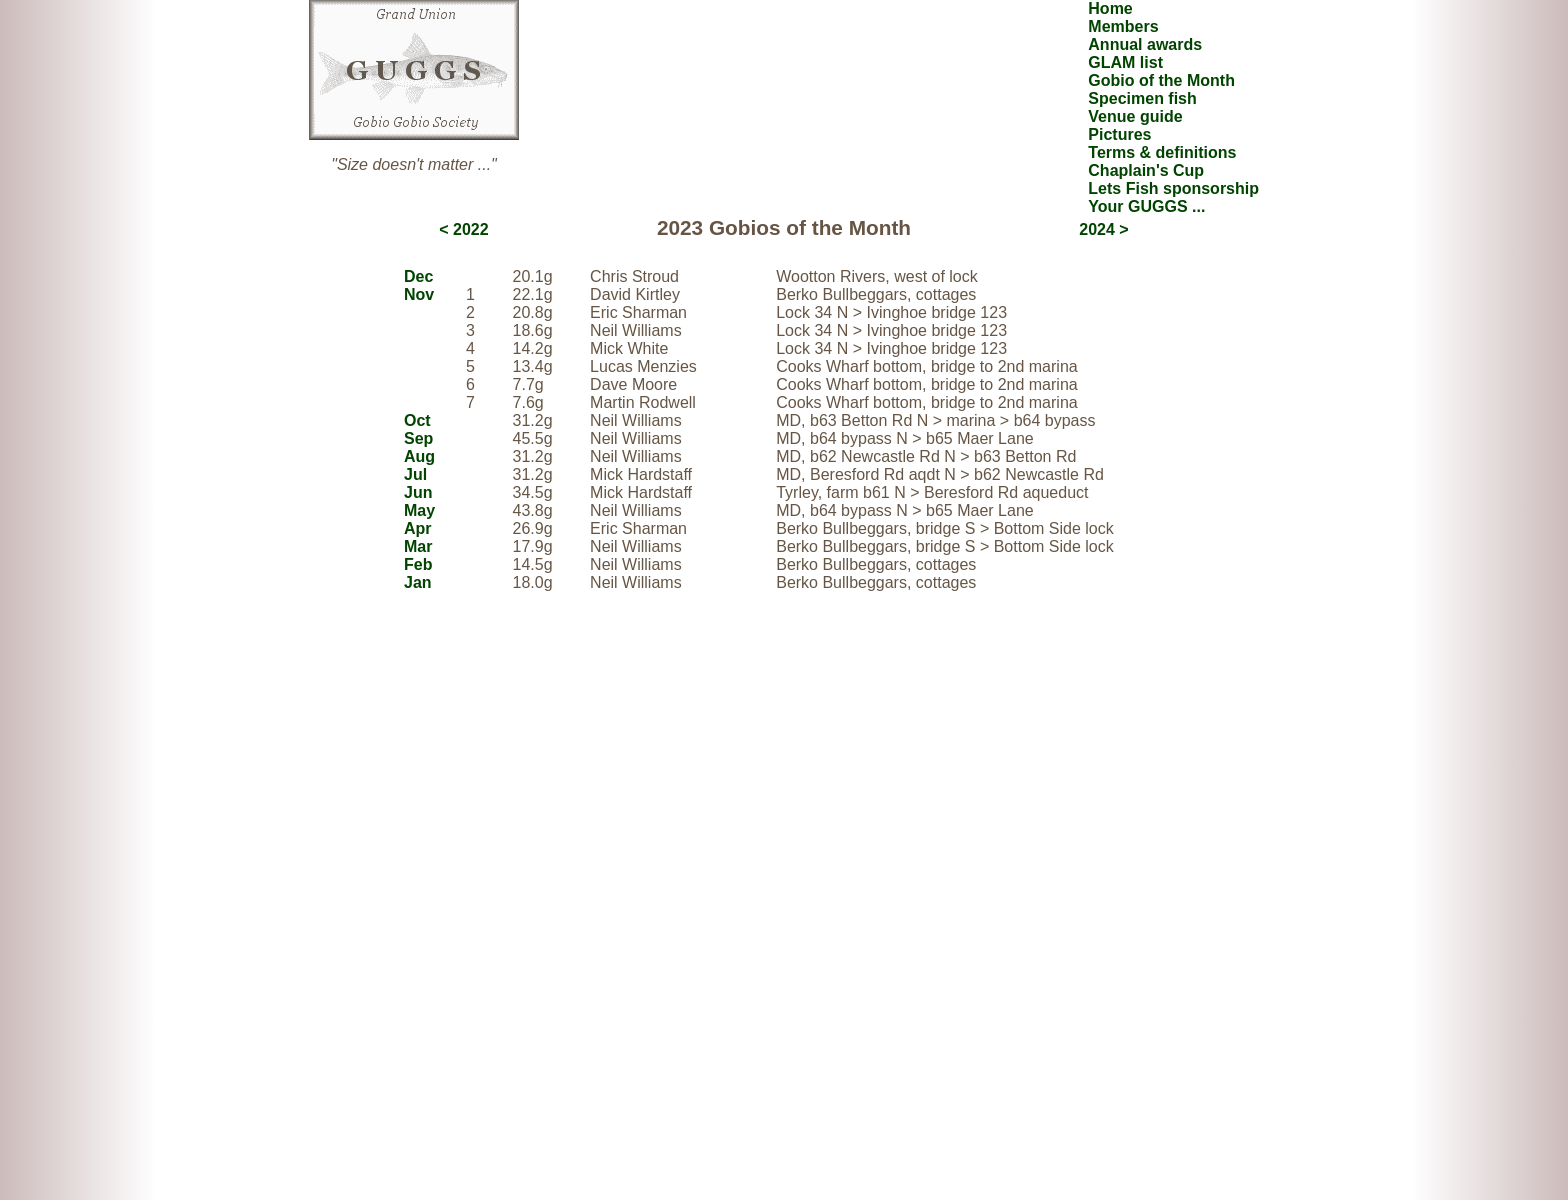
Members (1123, 26)
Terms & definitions (1162, 152)
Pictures (1119, 134)
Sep (418, 438)
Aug (419, 456)
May (419, 510)
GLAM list (1125, 62)
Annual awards (1145, 44)
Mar (418, 546)
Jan (418, 582)
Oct (417, 420)
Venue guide (1135, 116)
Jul (415, 474)
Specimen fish (1142, 98)
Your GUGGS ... (1146, 206)
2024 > (1103, 229)
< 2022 (463, 229)
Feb (418, 564)
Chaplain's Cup (1146, 170)
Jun (418, 492)
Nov (419, 294)
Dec (418, 276)
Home (1110, 8)
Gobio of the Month (1161, 80)
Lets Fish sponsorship (1173, 188)
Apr (418, 528)
